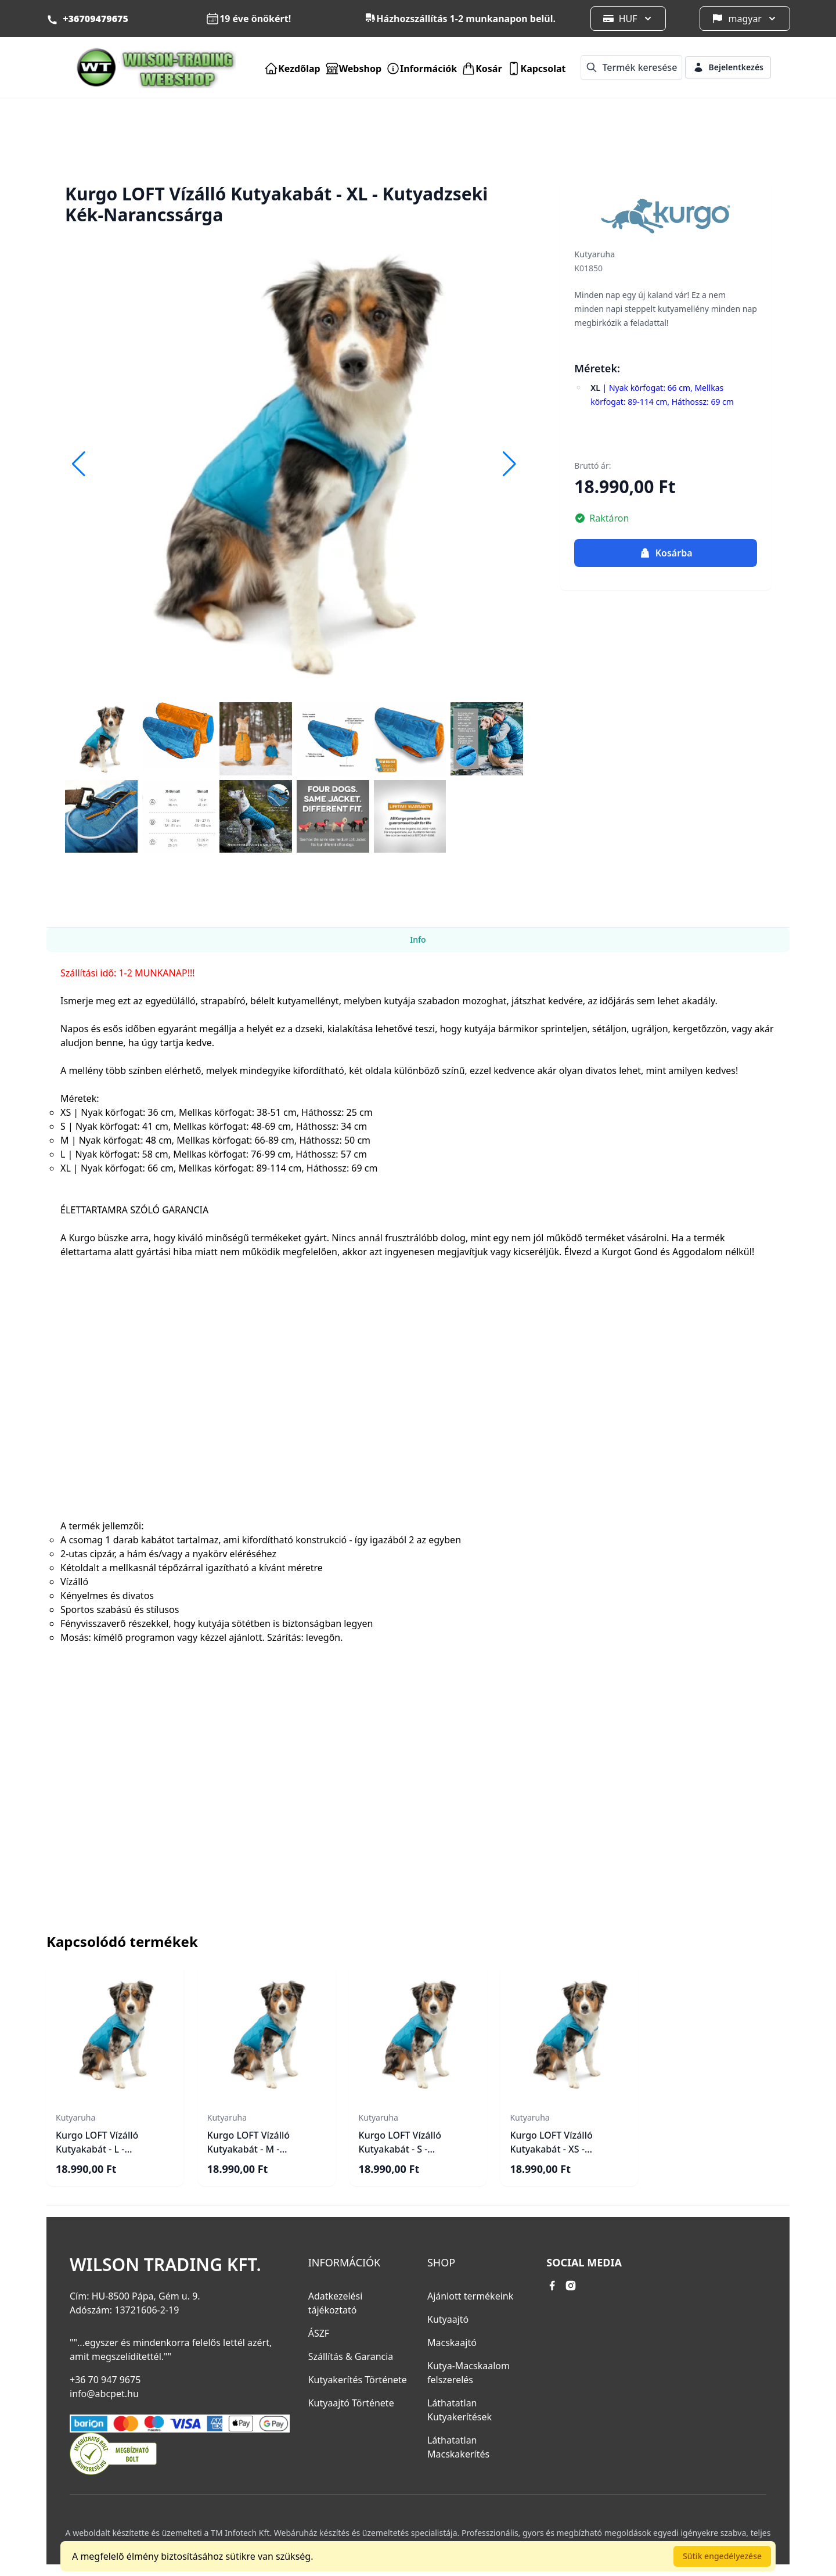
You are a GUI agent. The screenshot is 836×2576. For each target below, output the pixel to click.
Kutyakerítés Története (357, 2379)
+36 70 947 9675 (105, 2379)
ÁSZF (318, 2333)
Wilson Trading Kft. (165, 2264)
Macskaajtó (452, 2342)
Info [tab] (418, 939)
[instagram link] (570, 2285)
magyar (745, 18)
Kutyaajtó (448, 2319)
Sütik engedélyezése (722, 2555)
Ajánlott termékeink (470, 2296)
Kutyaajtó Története (351, 2403)
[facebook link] (552, 2285)
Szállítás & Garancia (351, 2356)
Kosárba (666, 553)
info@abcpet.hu (104, 2393)
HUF (628, 18)
